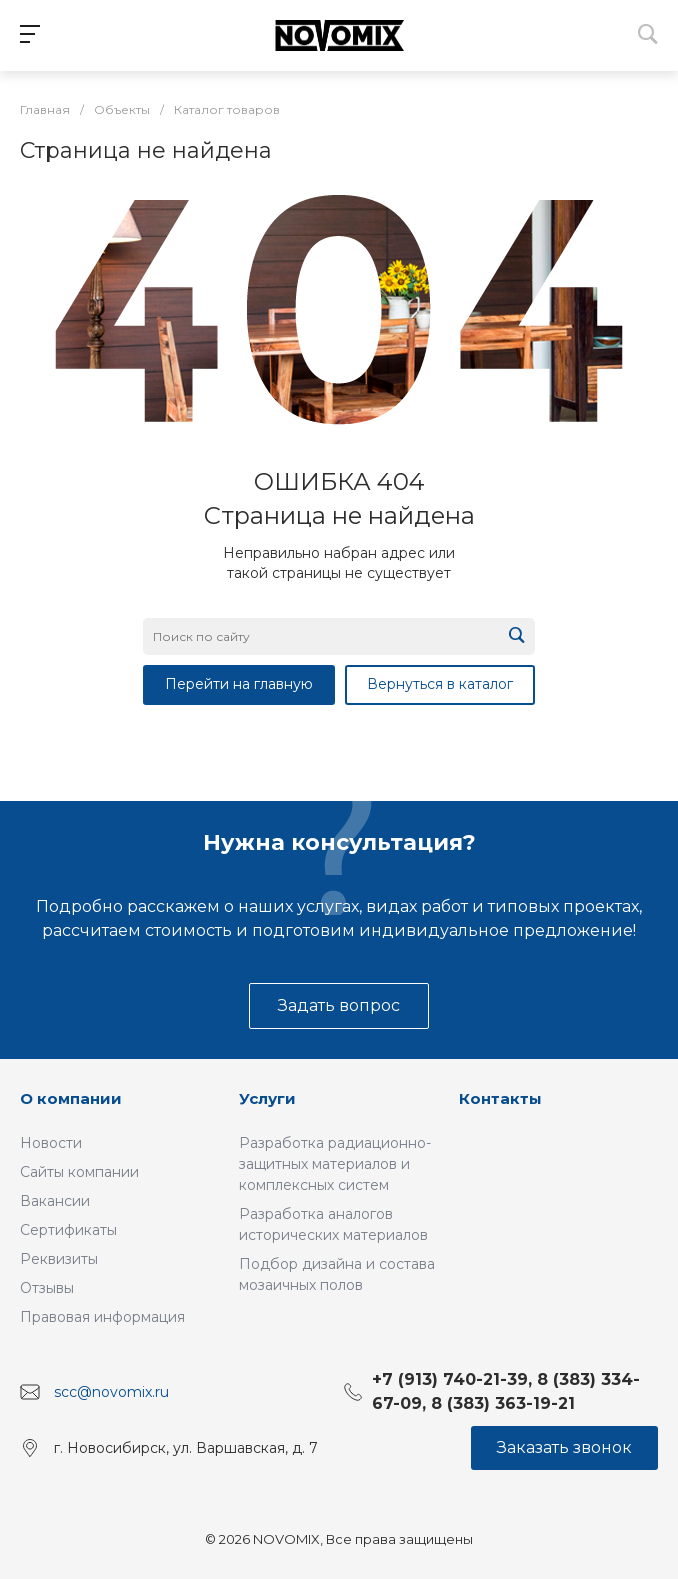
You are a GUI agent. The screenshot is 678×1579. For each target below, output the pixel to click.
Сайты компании (79, 1172)
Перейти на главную (239, 684)
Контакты (500, 1098)
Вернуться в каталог (440, 684)
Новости (51, 1143)
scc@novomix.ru (111, 1392)
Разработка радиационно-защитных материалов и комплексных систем (335, 1164)
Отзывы (47, 1288)
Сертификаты (68, 1230)
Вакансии (55, 1201)
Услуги (267, 1098)
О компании (71, 1098)
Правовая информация (102, 1317)
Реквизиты (59, 1259)
